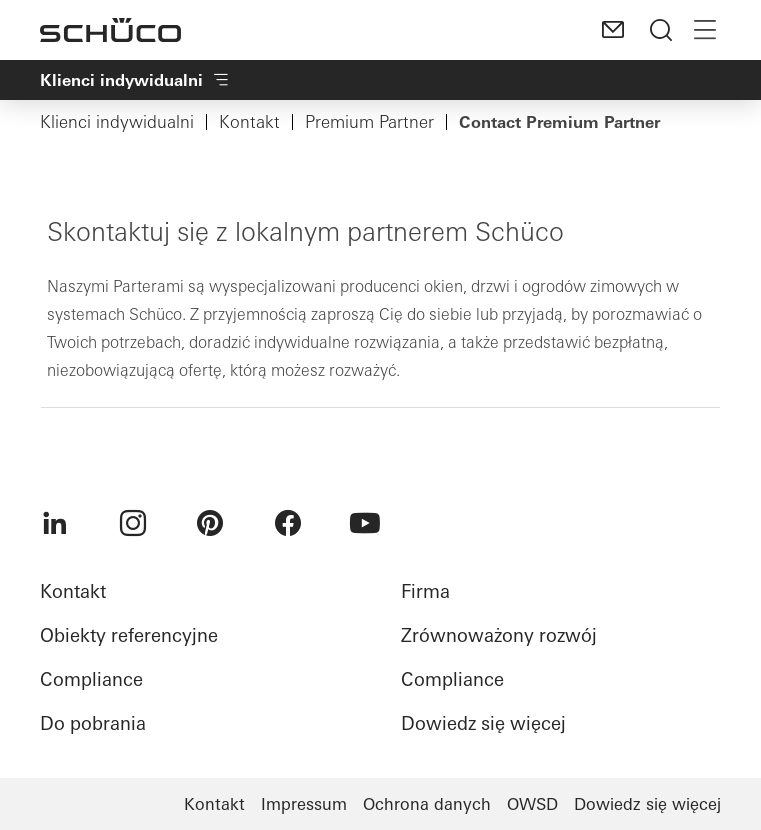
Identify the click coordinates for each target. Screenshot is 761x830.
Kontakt (249, 122)
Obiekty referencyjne (129, 635)
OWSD (532, 804)
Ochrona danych (427, 804)
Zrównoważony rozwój (499, 635)
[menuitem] (55, 523)
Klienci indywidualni (117, 122)
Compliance (91, 679)
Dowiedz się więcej (483, 723)
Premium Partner (369, 122)
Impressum (304, 804)
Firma (425, 591)
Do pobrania (93, 723)
